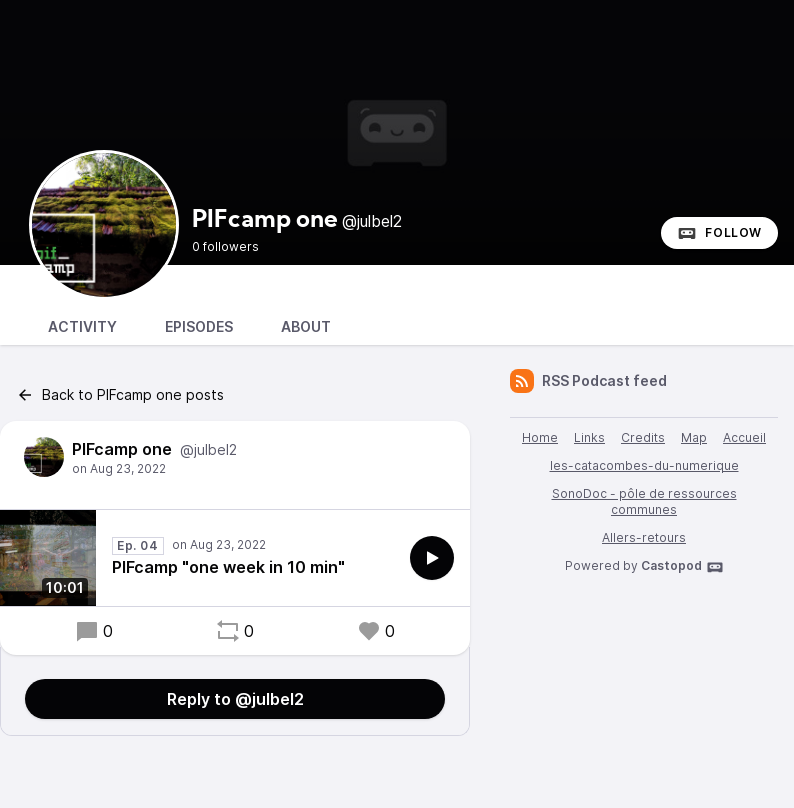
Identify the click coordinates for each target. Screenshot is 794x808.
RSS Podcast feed (588, 381)
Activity (82, 326)
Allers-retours (644, 537)
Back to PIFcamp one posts (120, 395)
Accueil (744, 437)
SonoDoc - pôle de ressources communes (644, 501)
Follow (719, 233)
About (306, 326)
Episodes (199, 326)
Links (589, 437)
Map (694, 437)
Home (540, 437)
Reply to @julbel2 (235, 699)
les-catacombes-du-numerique (644, 465)
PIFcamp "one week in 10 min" (228, 567)
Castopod (682, 567)
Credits (643, 437)
